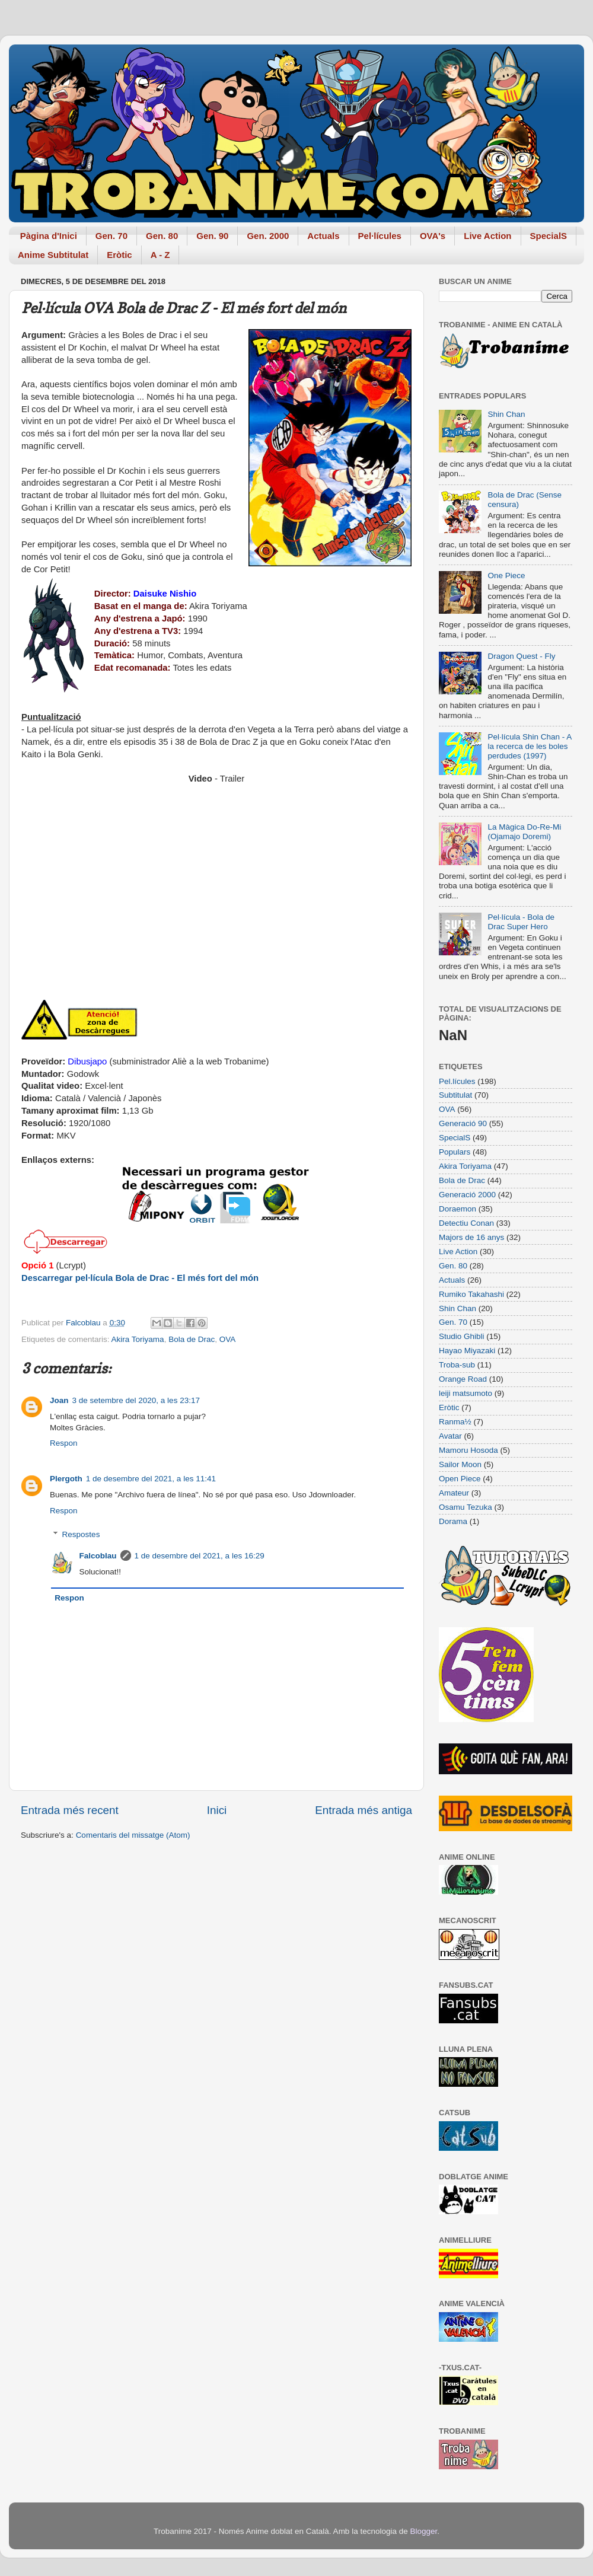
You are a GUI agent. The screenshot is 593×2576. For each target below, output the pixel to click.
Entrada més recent (70, 1810)
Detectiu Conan (466, 1223)
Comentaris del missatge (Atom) (133, 1835)
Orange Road (463, 1379)
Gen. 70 (111, 236)
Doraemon (457, 1208)
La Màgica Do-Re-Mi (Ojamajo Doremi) (524, 831)
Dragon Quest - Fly (521, 656)
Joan (59, 1400)
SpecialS (549, 236)
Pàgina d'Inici (48, 236)
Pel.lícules (457, 1081)
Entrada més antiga (363, 1810)
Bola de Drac (191, 1339)
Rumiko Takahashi (471, 1294)
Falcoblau (98, 1555)
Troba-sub (457, 1364)
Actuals (323, 236)
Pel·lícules (379, 236)
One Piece (506, 575)
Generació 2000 (467, 1194)
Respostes (81, 1534)
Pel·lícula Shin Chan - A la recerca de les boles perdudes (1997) (529, 746)
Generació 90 (463, 1123)
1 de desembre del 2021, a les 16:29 (199, 1555)
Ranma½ (455, 1421)
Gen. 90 (212, 236)
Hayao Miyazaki (467, 1350)
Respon (64, 1443)
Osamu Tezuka (465, 1507)
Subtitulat (455, 1095)
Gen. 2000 (268, 236)
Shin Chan (506, 414)
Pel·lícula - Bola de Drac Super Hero (520, 922)
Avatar (450, 1436)
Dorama (453, 1521)
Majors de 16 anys (471, 1237)
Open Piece (460, 1478)
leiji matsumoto (465, 1393)
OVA (227, 1339)
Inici (217, 1810)
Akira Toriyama (137, 1339)
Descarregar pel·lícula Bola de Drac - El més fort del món (140, 1278)
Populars (454, 1151)
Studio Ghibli (461, 1336)
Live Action (487, 236)
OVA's (432, 236)
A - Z (160, 255)
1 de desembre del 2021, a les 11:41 (151, 1478)
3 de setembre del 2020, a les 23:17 (136, 1400)
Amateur (454, 1492)
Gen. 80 (162, 236)
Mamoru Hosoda (468, 1450)
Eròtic (119, 255)
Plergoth (66, 1478)
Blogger (423, 2531)
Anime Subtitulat (53, 255)
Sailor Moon (460, 1464)
